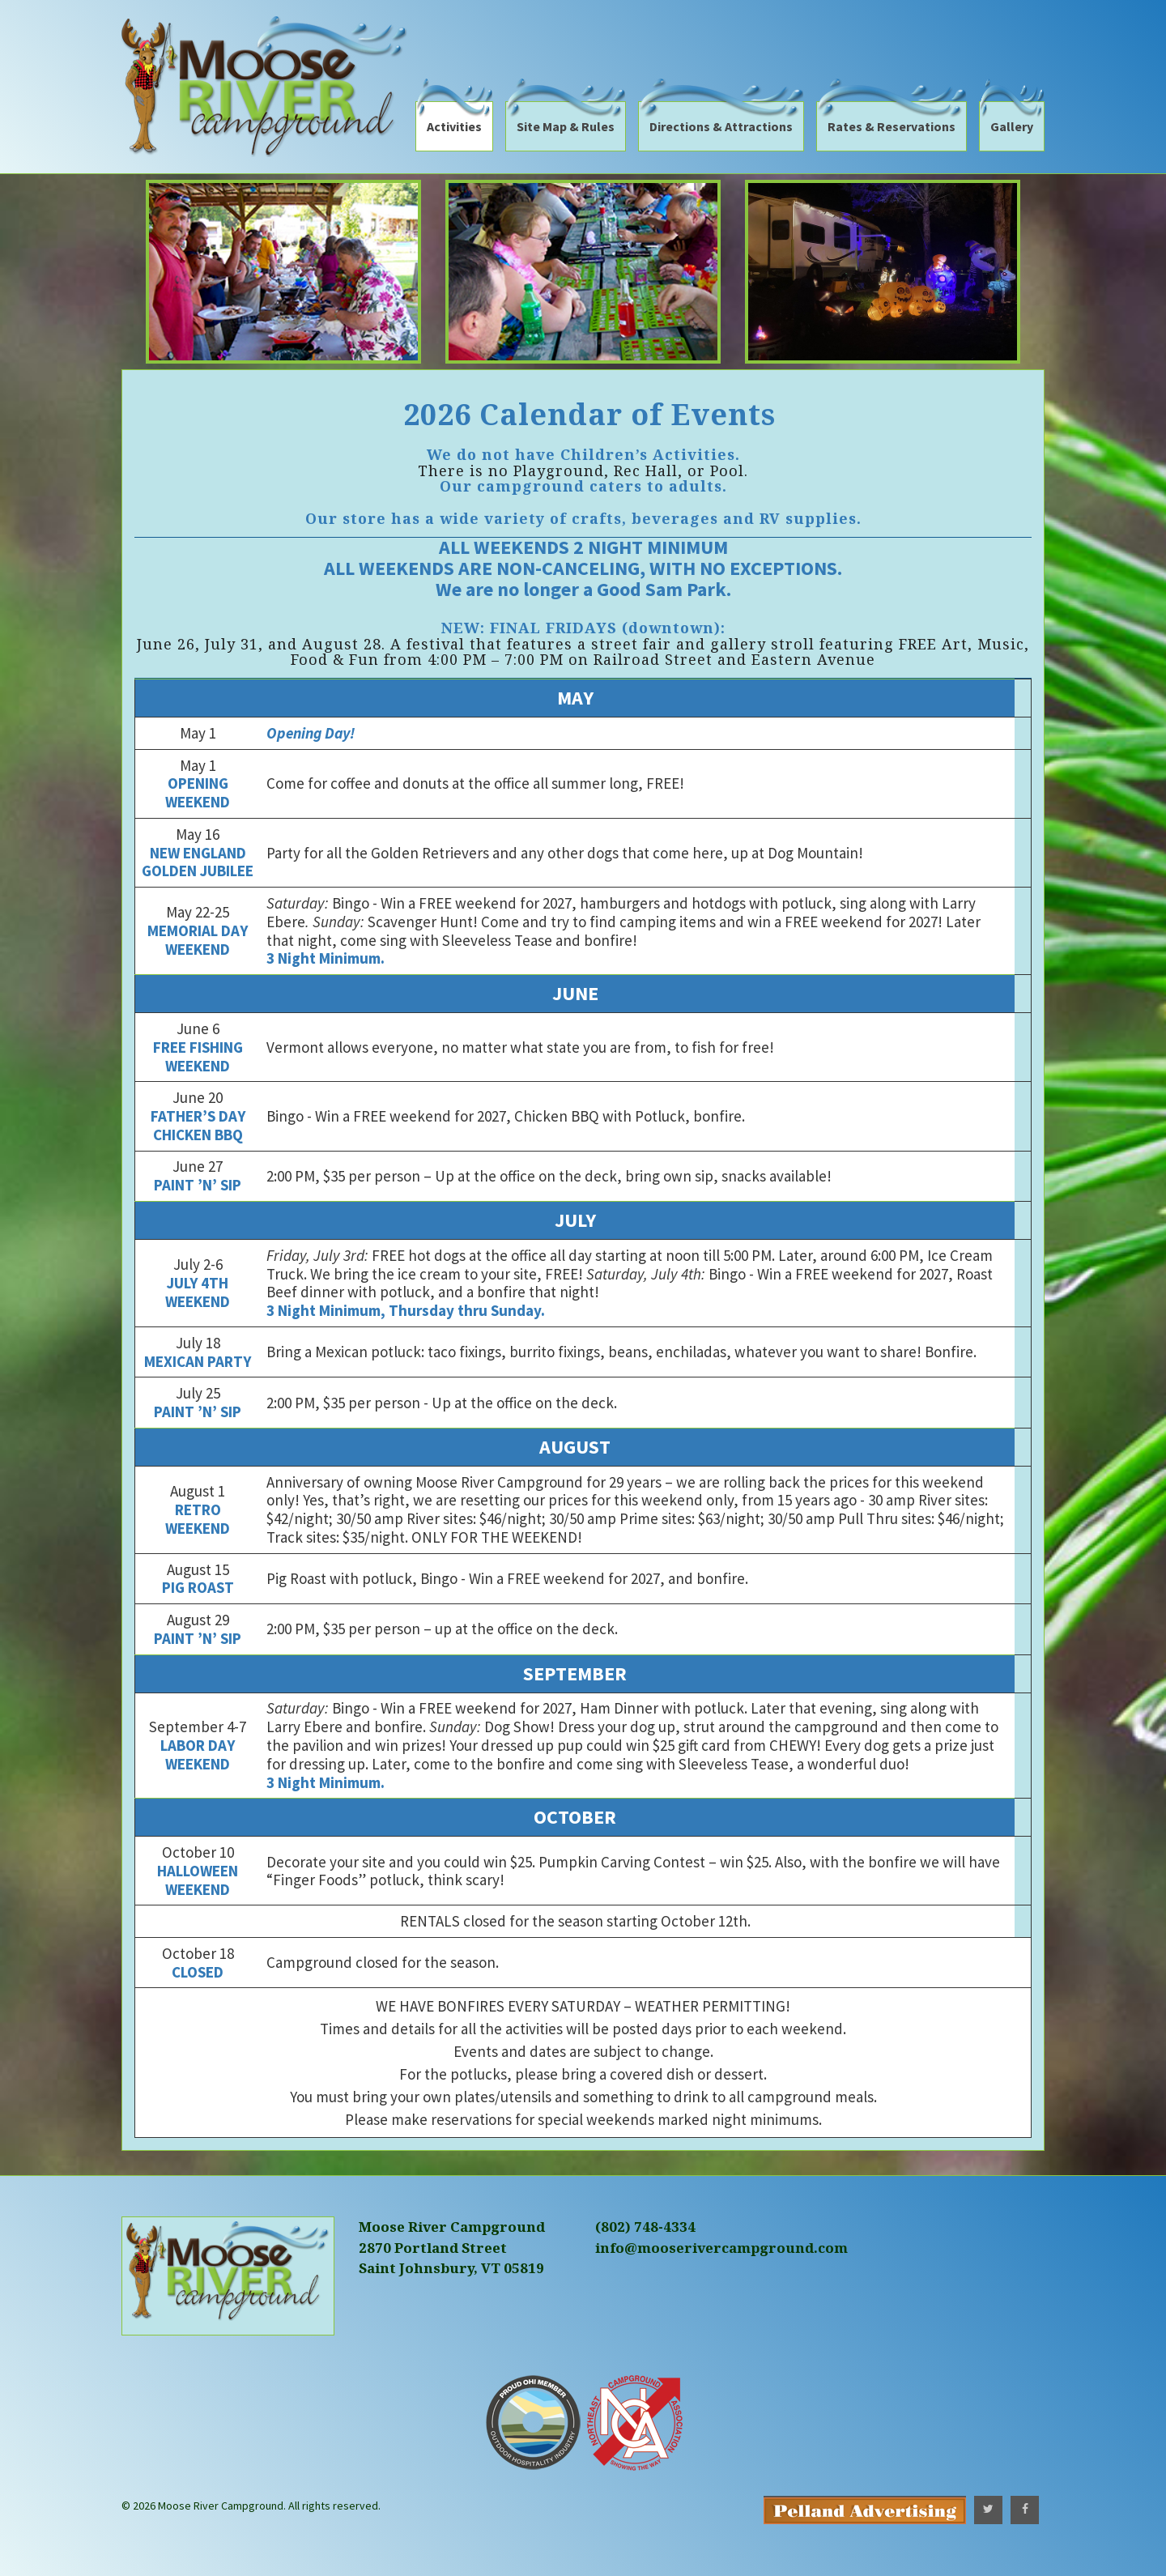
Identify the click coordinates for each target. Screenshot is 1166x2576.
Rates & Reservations (891, 126)
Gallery (1011, 126)
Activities (454, 126)
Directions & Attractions (721, 126)
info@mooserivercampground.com (721, 2247)
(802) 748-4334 (645, 2226)
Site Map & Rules (566, 126)
